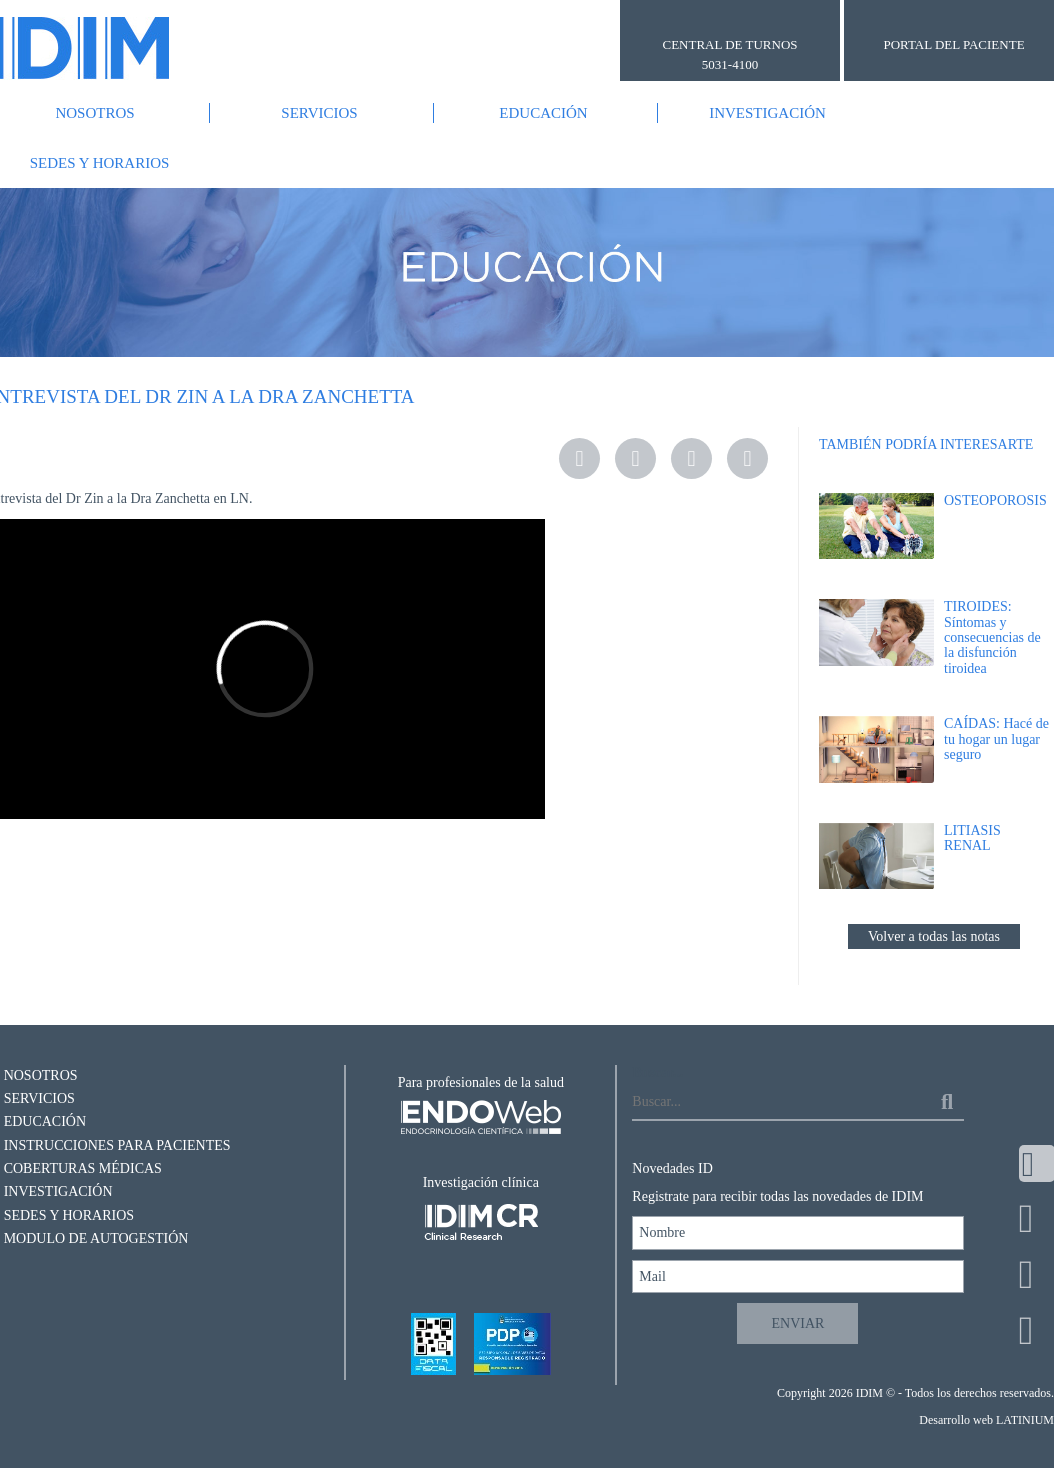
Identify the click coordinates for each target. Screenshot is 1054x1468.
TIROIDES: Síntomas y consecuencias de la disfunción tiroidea (992, 637)
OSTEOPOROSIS (995, 500)
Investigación (767, 113)
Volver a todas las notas (934, 936)
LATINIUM (1025, 1420)
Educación (543, 113)
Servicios (319, 113)
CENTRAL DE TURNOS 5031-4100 (729, 54)
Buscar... (657, 1072)
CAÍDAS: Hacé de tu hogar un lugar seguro (996, 739)
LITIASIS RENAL (972, 838)
